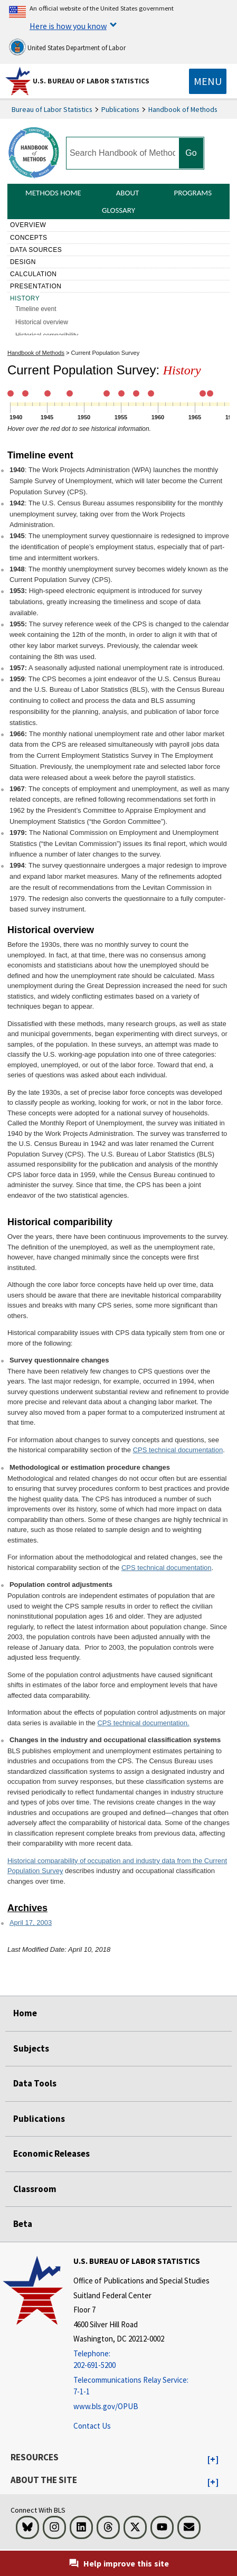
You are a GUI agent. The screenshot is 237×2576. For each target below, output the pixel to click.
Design (23, 262)
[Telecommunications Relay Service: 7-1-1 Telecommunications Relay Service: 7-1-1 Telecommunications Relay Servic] (141, 2386)
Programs (193, 193)
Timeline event (36, 309)
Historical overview (41, 322)
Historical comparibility (46, 335)
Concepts (29, 237)
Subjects (31, 2048)
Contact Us (92, 2426)
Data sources (36, 249)
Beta (22, 2224)
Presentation (36, 286)
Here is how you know (68, 26)
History (25, 298)
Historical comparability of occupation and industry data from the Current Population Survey (117, 1866)
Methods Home (53, 193)
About (127, 193)
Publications (120, 109)
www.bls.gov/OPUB (105, 2406)
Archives (27, 1908)
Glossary (118, 210)
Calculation (33, 274)
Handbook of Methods (182, 109)
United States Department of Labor (67, 47)
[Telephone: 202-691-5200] (141, 2360)
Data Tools (34, 2083)
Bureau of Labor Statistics (52, 109)
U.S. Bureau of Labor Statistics (91, 81)
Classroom (34, 2189)
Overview (28, 225)
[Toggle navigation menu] (207, 81)
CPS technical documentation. (143, 1723)
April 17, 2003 (31, 1922)
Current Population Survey (105, 353)
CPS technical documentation (178, 1450)
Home (25, 2013)
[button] (213, 2460)
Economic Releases (51, 2153)
